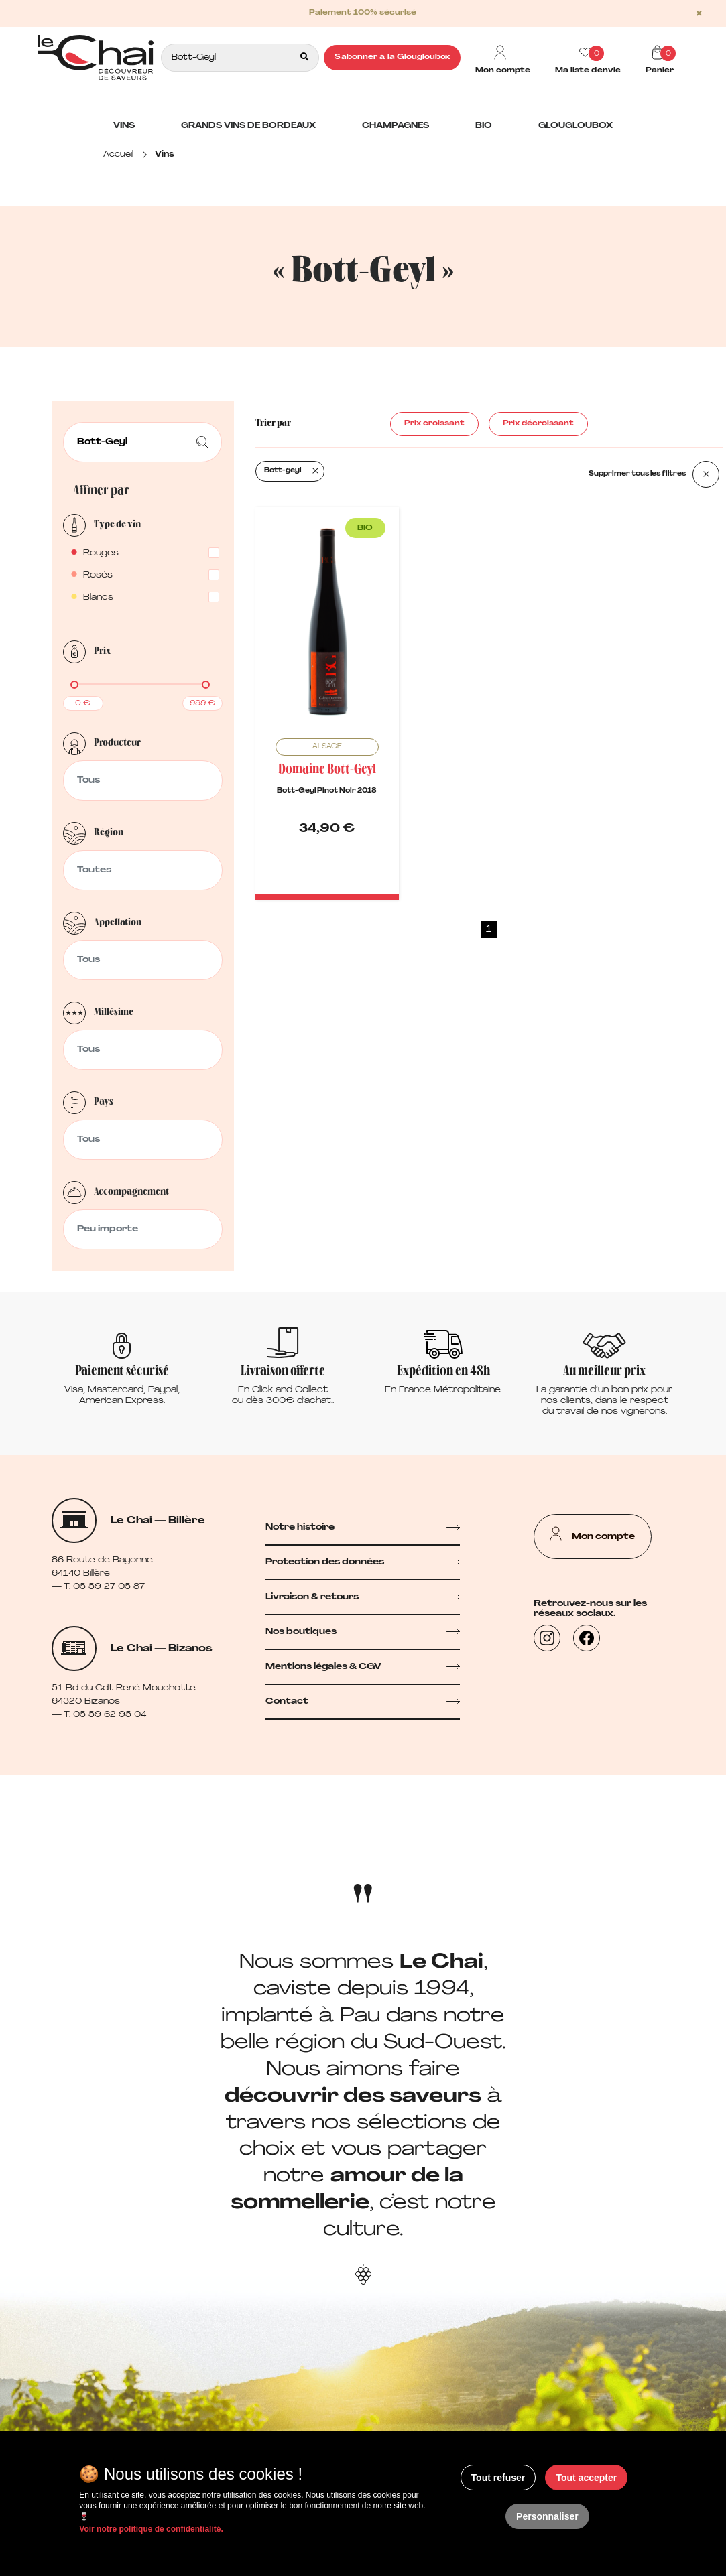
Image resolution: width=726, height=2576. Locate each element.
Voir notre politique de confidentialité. (151, 2529)
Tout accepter (586, 2477)
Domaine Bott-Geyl (327, 770)
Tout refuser (498, 2477)
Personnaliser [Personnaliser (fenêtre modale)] (547, 2516)
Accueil (118, 155)
